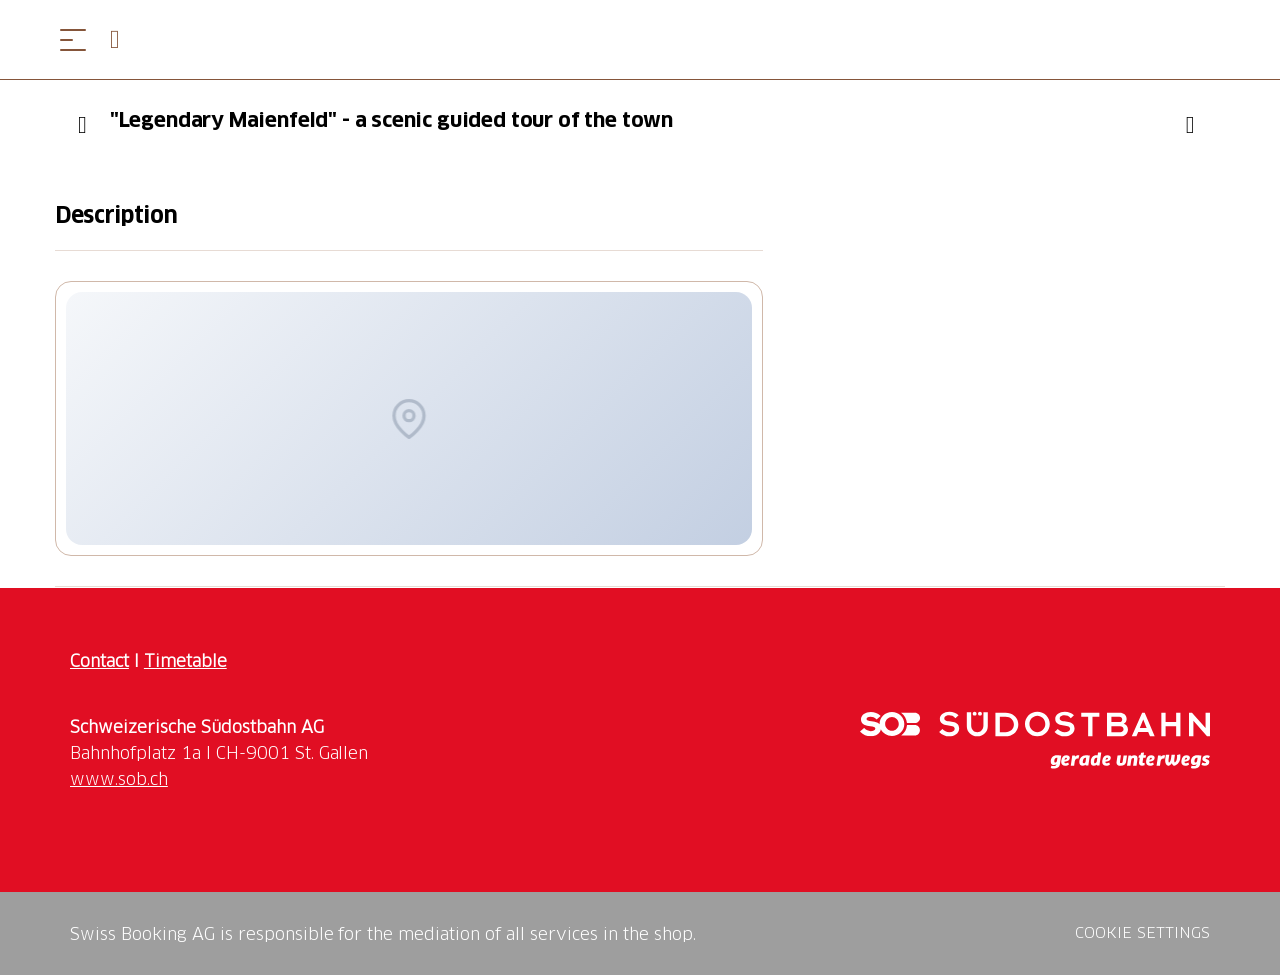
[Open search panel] (123, 39)
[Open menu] (73, 39)
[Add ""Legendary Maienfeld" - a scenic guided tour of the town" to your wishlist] (1190, 125)
